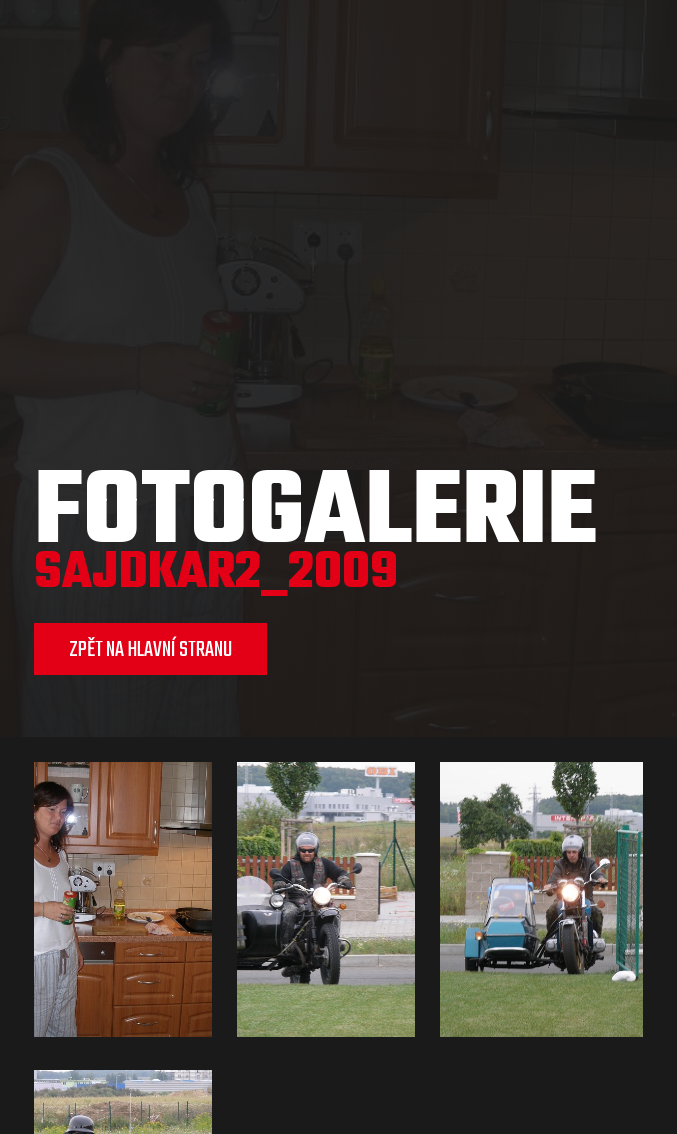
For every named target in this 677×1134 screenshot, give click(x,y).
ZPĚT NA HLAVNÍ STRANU (150, 650)
